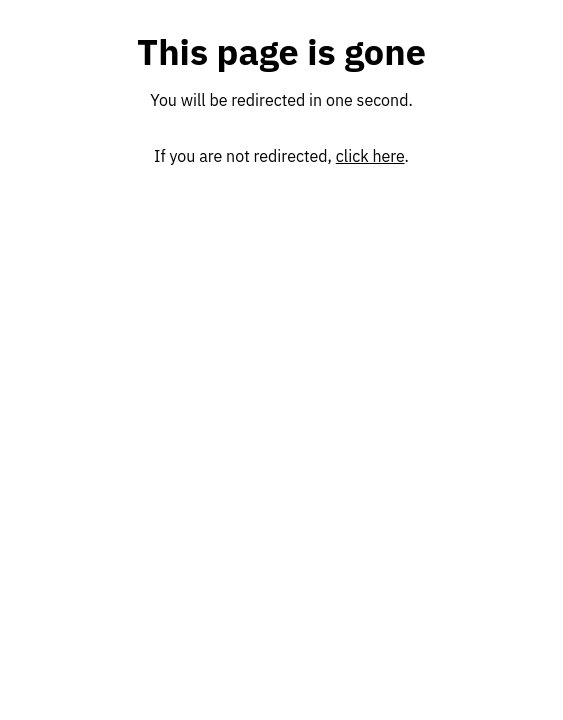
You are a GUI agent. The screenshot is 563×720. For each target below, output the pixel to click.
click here (370, 156)
